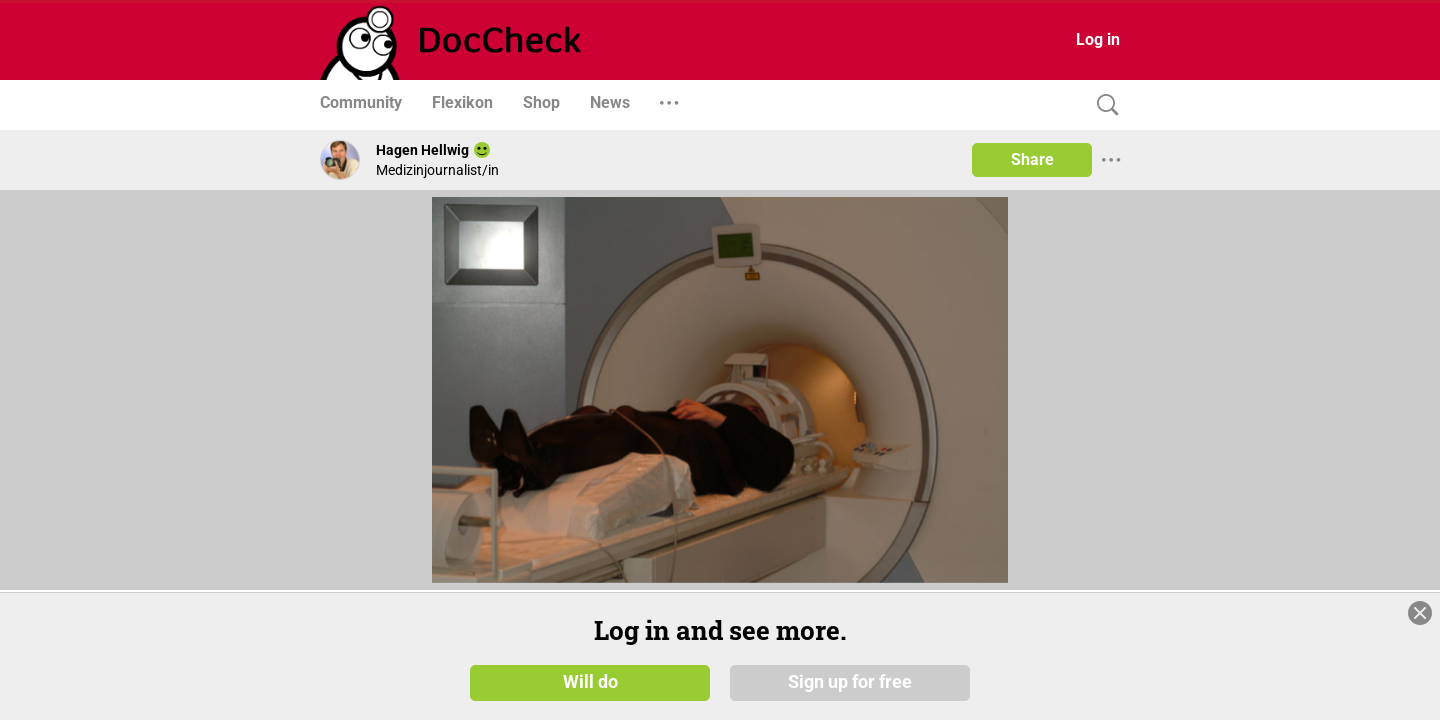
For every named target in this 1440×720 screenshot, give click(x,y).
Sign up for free (850, 682)
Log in (1098, 39)
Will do (590, 682)
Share (1032, 159)
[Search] (1103, 105)
